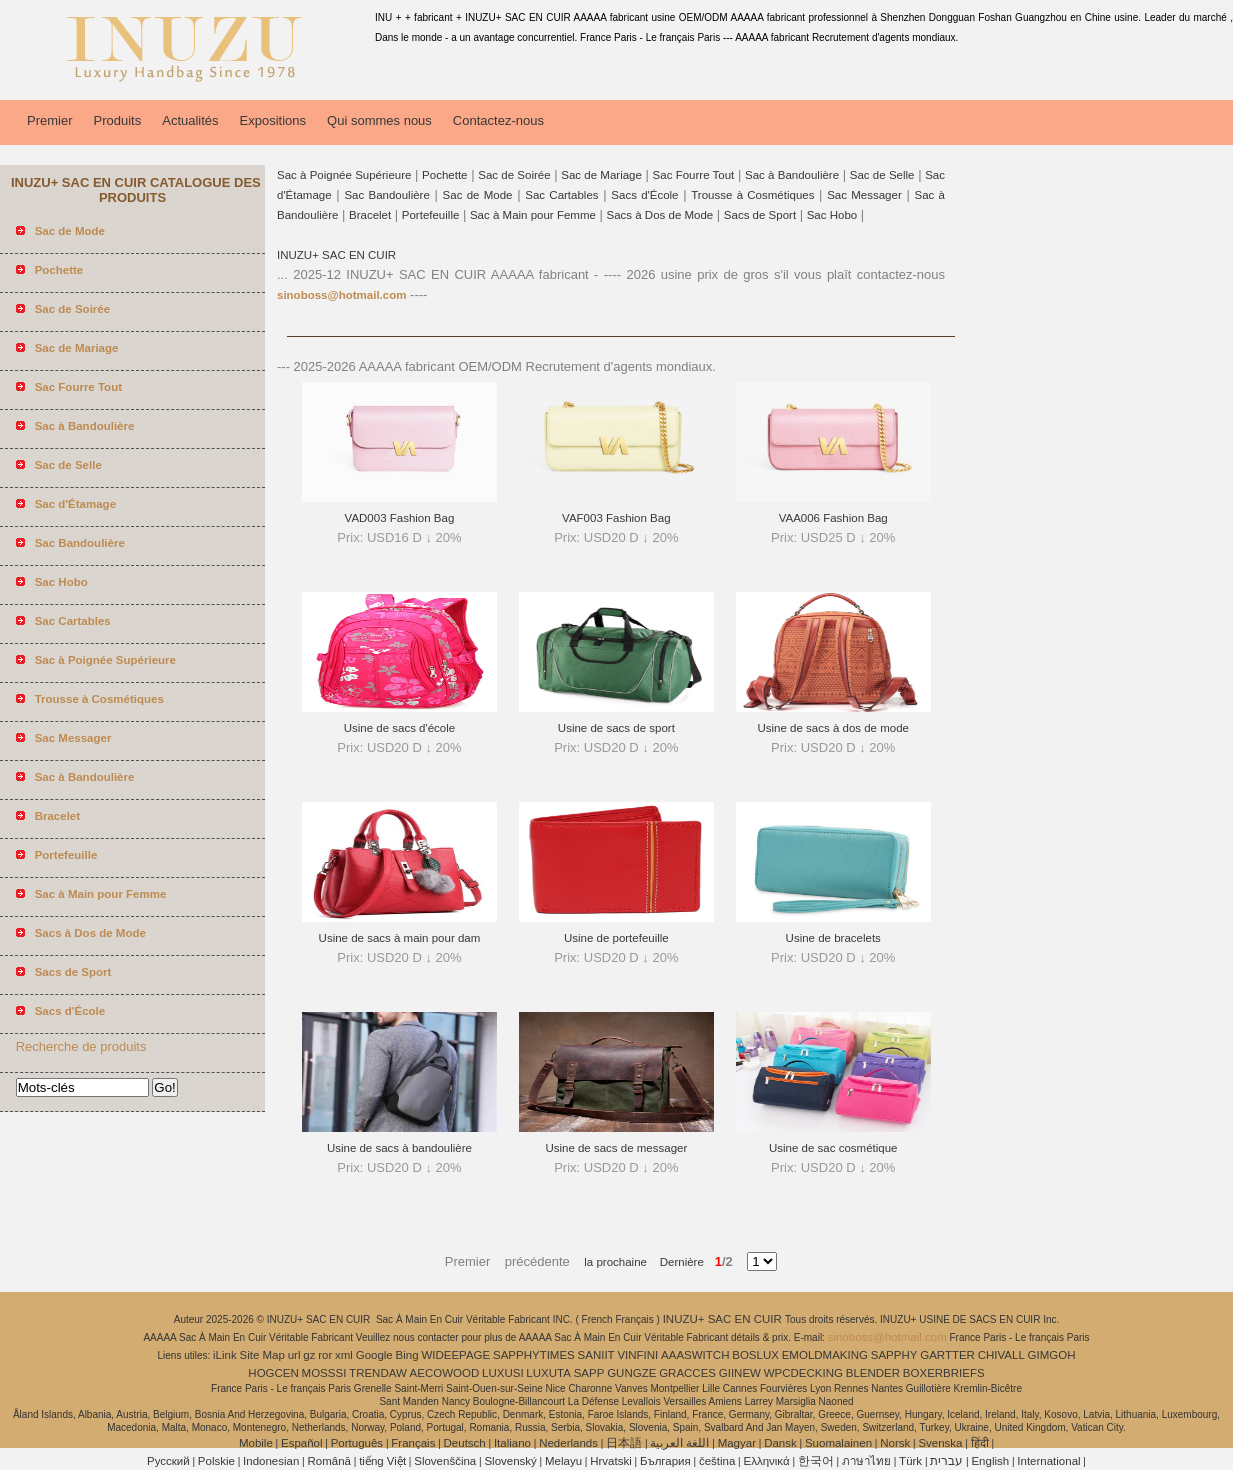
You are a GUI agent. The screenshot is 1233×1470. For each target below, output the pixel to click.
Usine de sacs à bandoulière (399, 1148)
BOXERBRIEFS (944, 1373)
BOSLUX (755, 1355)
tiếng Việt (382, 1461)
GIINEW (740, 1373)
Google (374, 1355)
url (294, 1355)
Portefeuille (431, 215)
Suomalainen (838, 1443)
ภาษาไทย (866, 1461)
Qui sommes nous (379, 120)
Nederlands (568, 1443)
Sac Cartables (561, 195)
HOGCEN (273, 1373)
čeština (717, 1461)
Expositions (273, 120)
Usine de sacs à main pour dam (400, 938)
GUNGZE (631, 1373)
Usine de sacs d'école (400, 728)
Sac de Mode (478, 195)
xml (344, 1355)
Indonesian (271, 1461)
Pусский (168, 1461)
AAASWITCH (695, 1355)
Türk (910, 1461)
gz (309, 1355)
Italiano (512, 1443)
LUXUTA (548, 1373)
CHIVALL (1001, 1355)
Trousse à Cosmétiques (752, 195)
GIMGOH (1052, 1355)
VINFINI (637, 1355)
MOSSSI (324, 1373)
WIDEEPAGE (455, 1355)
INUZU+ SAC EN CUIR (336, 255)
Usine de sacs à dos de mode (833, 728)
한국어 (816, 1461)
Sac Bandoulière (386, 195)
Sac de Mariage (601, 175)
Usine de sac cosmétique (833, 1148)
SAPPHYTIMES (534, 1355)
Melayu (563, 1461)
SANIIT (596, 1355)
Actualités (190, 120)
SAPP (589, 1373)
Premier (50, 120)
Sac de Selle (882, 175)
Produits (118, 120)
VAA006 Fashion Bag (833, 518)
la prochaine (615, 1262)
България (665, 1461)
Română (329, 1461)
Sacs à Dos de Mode (659, 215)
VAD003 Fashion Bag (400, 518)
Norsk (895, 1443)
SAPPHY (894, 1355)
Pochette (444, 175)
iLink (225, 1355)
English (990, 1461)
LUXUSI (503, 1373)
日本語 (624, 1443)
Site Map (262, 1355)
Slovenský (510, 1461)
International (1048, 1461)
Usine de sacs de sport (616, 728)
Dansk (780, 1443)
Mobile (256, 1443)
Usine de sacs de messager (616, 1148)
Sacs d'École (644, 195)
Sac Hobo (832, 215)
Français (413, 1443)
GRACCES (687, 1373)
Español (302, 1443)
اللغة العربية (679, 1443)
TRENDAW (378, 1373)
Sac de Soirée (514, 175)
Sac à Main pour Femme (533, 215)
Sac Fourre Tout (694, 175)
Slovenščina (445, 1461)
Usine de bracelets (833, 938)
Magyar (737, 1443)
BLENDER (873, 1373)
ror (325, 1355)
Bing (407, 1355)
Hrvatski (611, 1461)
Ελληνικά (767, 1461)
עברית (946, 1461)
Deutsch (465, 1443)
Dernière (675, 1262)
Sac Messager (864, 195)
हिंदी (980, 1443)
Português (357, 1443)
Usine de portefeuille (616, 938)
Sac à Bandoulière (792, 175)
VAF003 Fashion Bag (616, 518)
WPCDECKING (803, 1373)
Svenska (940, 1443)
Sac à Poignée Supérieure (344, 175)
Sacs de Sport (760, 215)
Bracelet (370, 215)
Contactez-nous (498, 120)
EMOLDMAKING (825, 1355)
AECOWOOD (445, 1373)
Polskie (216, 1461)
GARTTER (947, 1355)
